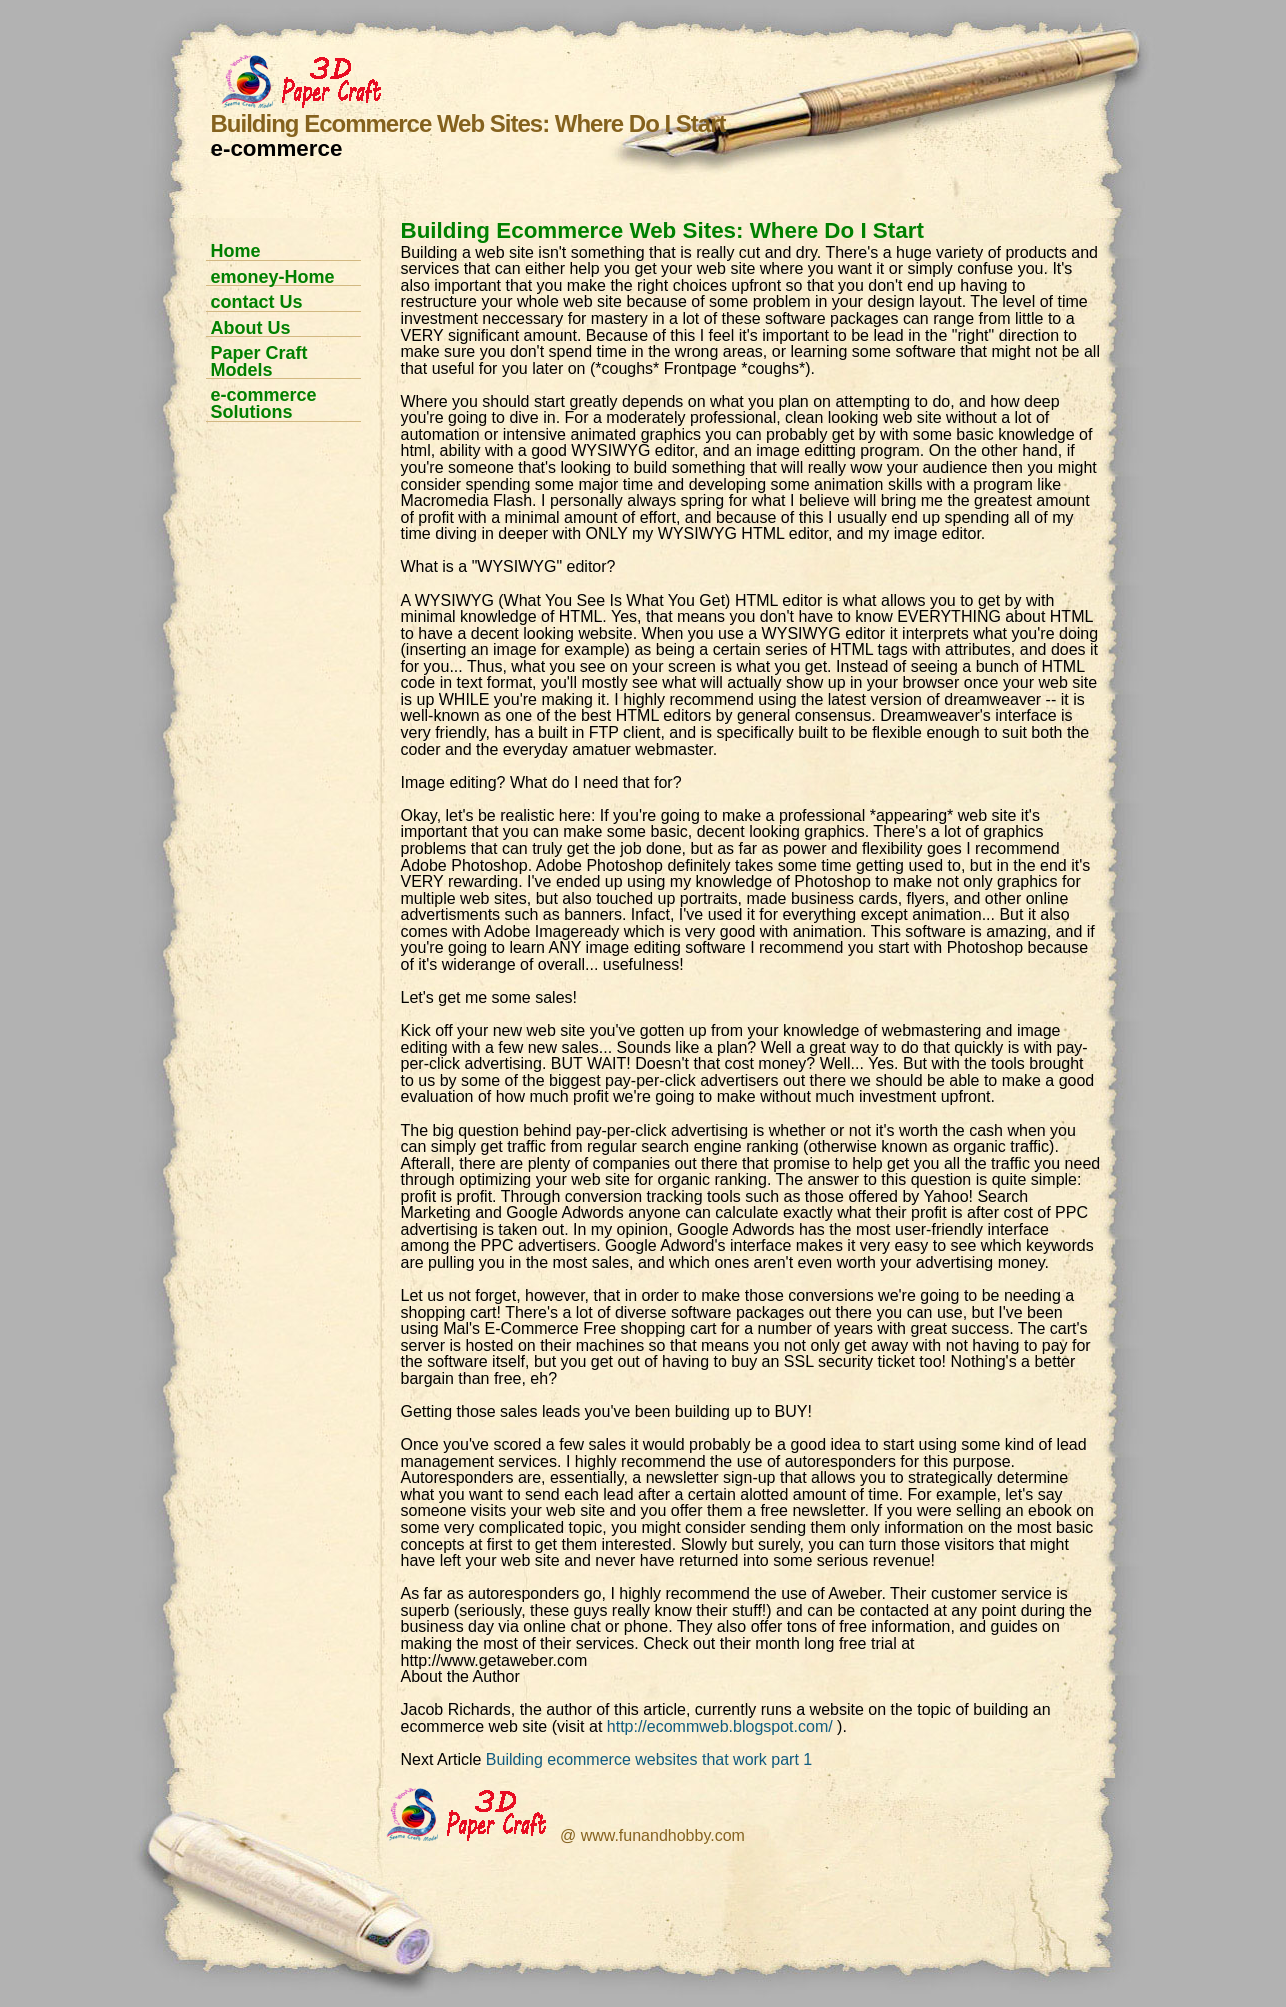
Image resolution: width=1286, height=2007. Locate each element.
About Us (251, 328)
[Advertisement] (276, 742)
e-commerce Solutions (264, 403)
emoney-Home (273, 277)
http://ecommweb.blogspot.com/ (720, 1726)
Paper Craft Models (259, 361)
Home (236, 251)
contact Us (257, 302)
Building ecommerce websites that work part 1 (649, 1759)
